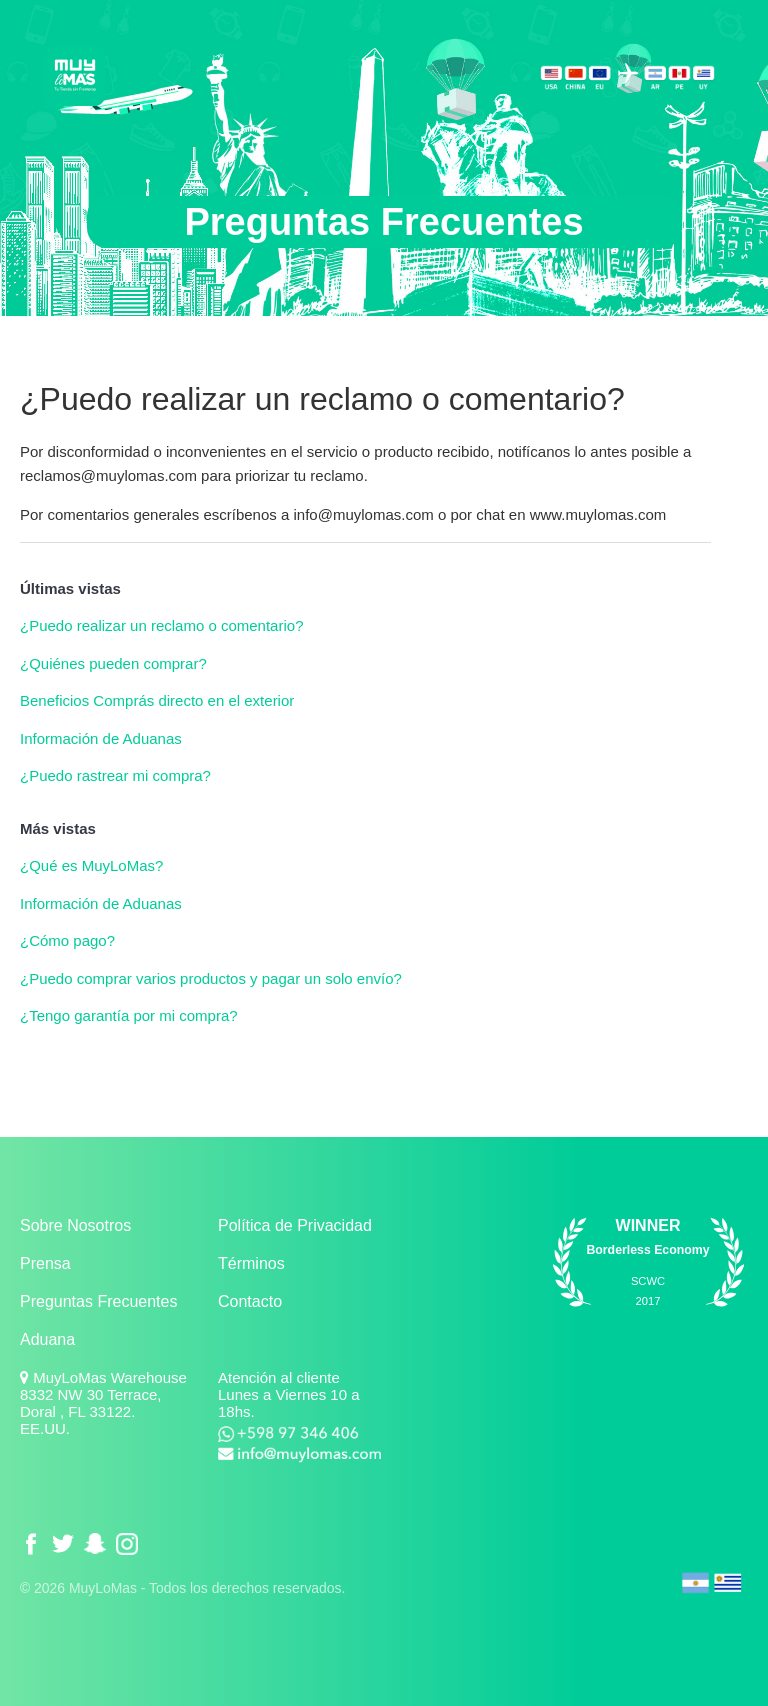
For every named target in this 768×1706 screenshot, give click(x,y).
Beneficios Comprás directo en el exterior (157, 700)
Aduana (47, 1339)
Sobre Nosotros (75, 1225)
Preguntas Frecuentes (98, 1301)
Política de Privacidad (295, 1225)
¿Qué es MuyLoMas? (91, 865)
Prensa (45, 1263)
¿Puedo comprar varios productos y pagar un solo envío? (211, 978)
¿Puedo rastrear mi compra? (115, 775)
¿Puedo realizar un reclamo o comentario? (161, 625)
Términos (251, 1263)
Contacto (250, 1301)
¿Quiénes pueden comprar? (113, 663)
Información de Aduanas (101, 738)
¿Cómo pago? (67, 940)
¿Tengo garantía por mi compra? (129, 1015)
